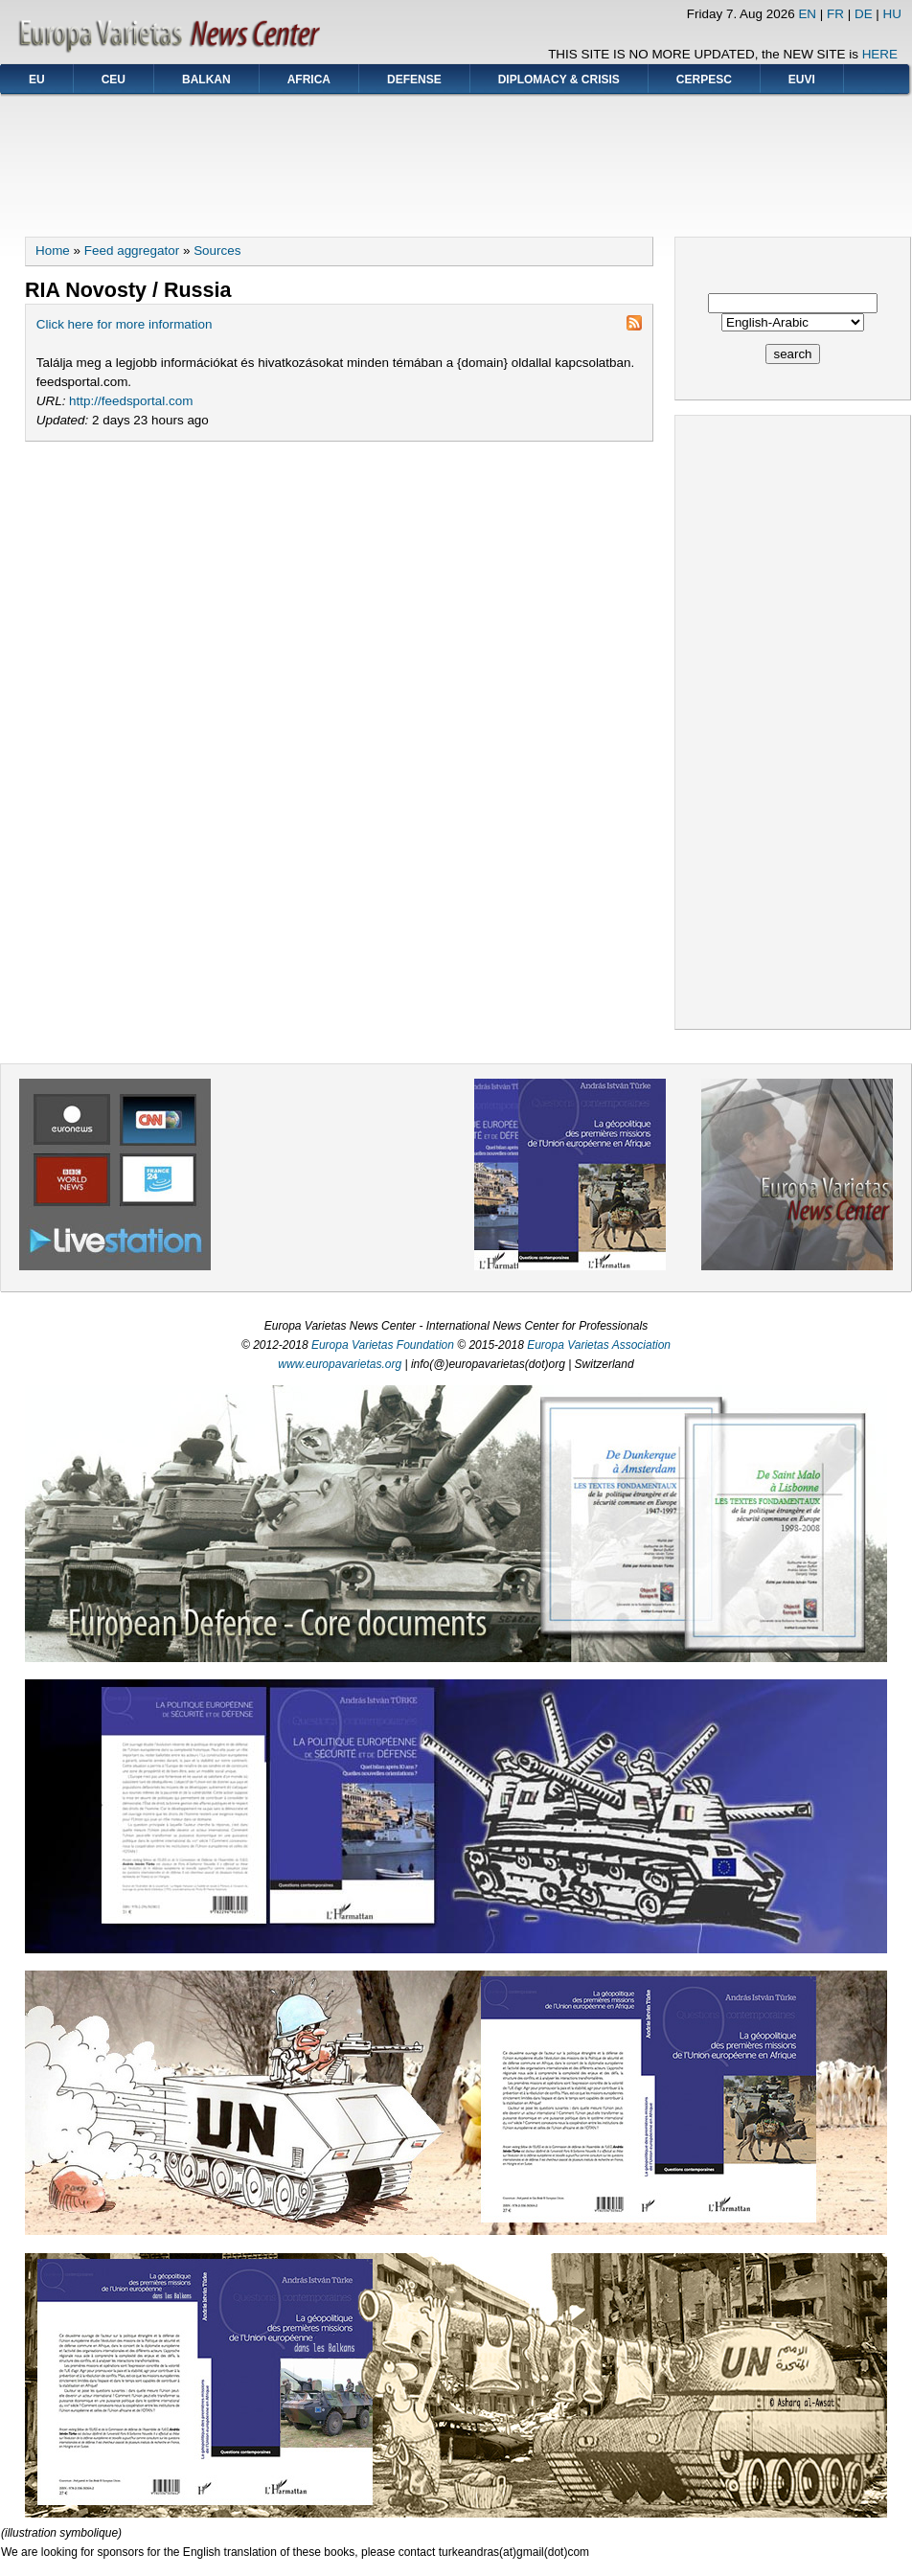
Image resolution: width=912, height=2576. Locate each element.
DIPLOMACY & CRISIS (559, 79)
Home (52, 250)
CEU (113, 79)
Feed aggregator (131, 250)
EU (37, 79)
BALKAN (206, 79)
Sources (217, 250)
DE (864, 14)
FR (835, 14)
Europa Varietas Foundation (382, 1345)
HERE (880, 54)
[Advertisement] (456, 159)
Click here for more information (124, 324)
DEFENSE (414, 79)
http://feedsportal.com (131, 401)
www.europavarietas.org (339, 1364)
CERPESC (704, 79)
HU (892, 14)
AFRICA (309, 79)
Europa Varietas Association (599, 1345)
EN (807, 14)
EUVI (801, 79)
